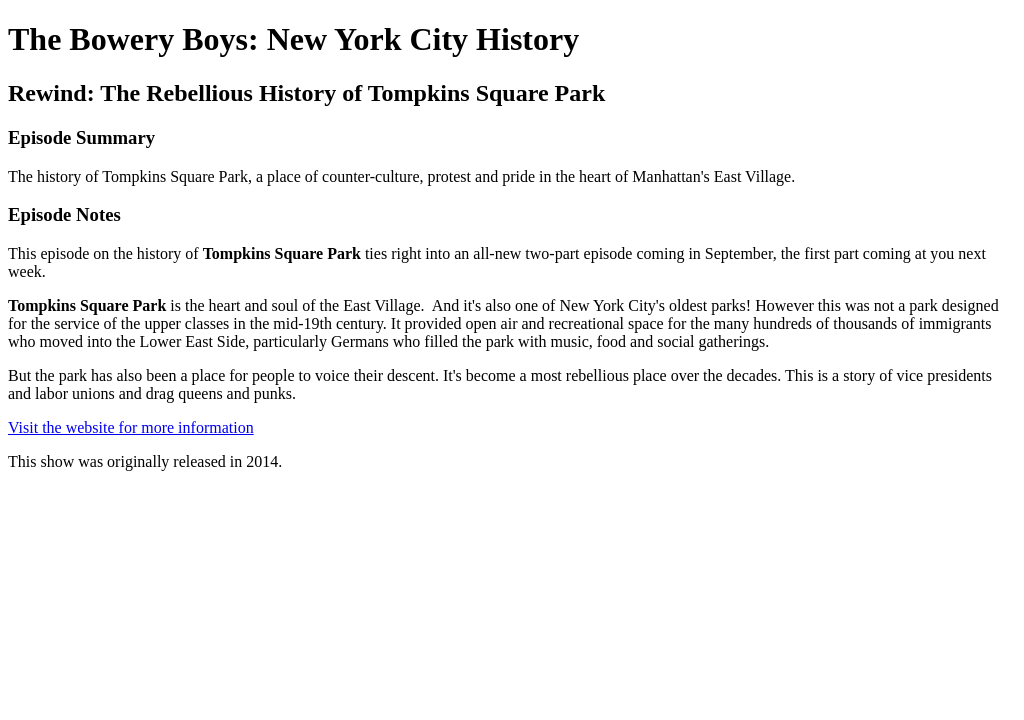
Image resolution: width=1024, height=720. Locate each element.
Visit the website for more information (131, 427)
